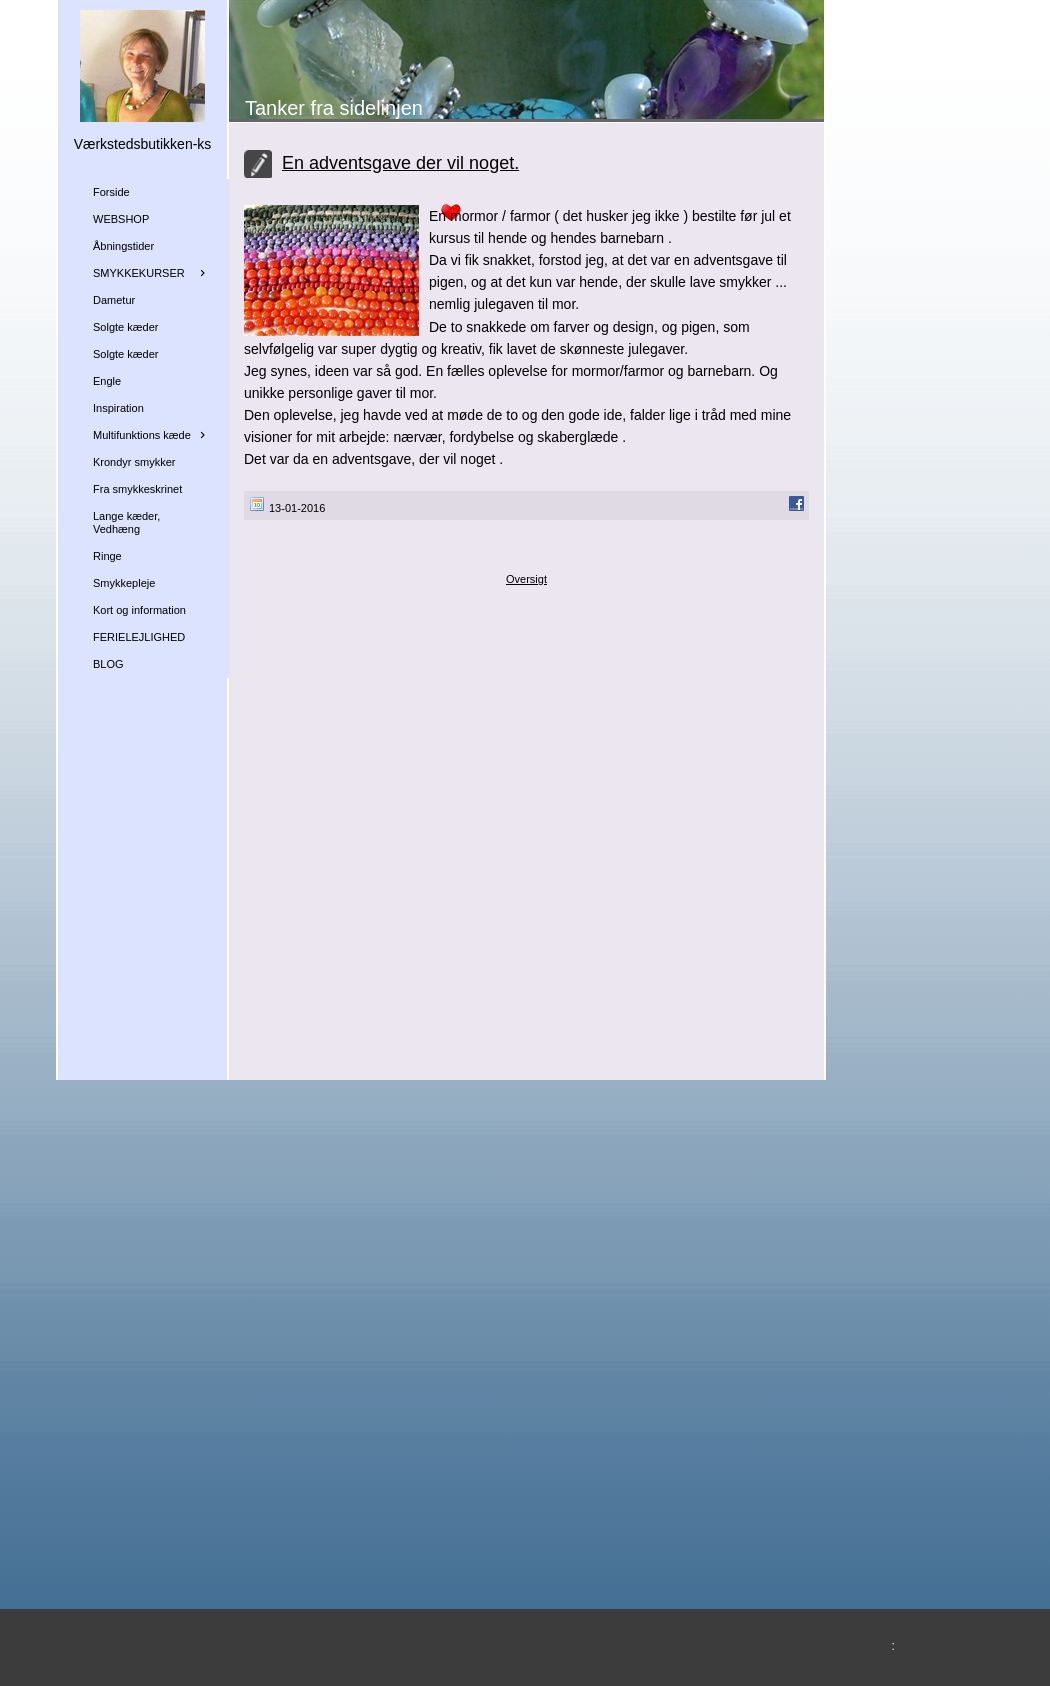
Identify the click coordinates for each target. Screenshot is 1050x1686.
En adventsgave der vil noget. (400, 163)
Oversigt (526, 579)
